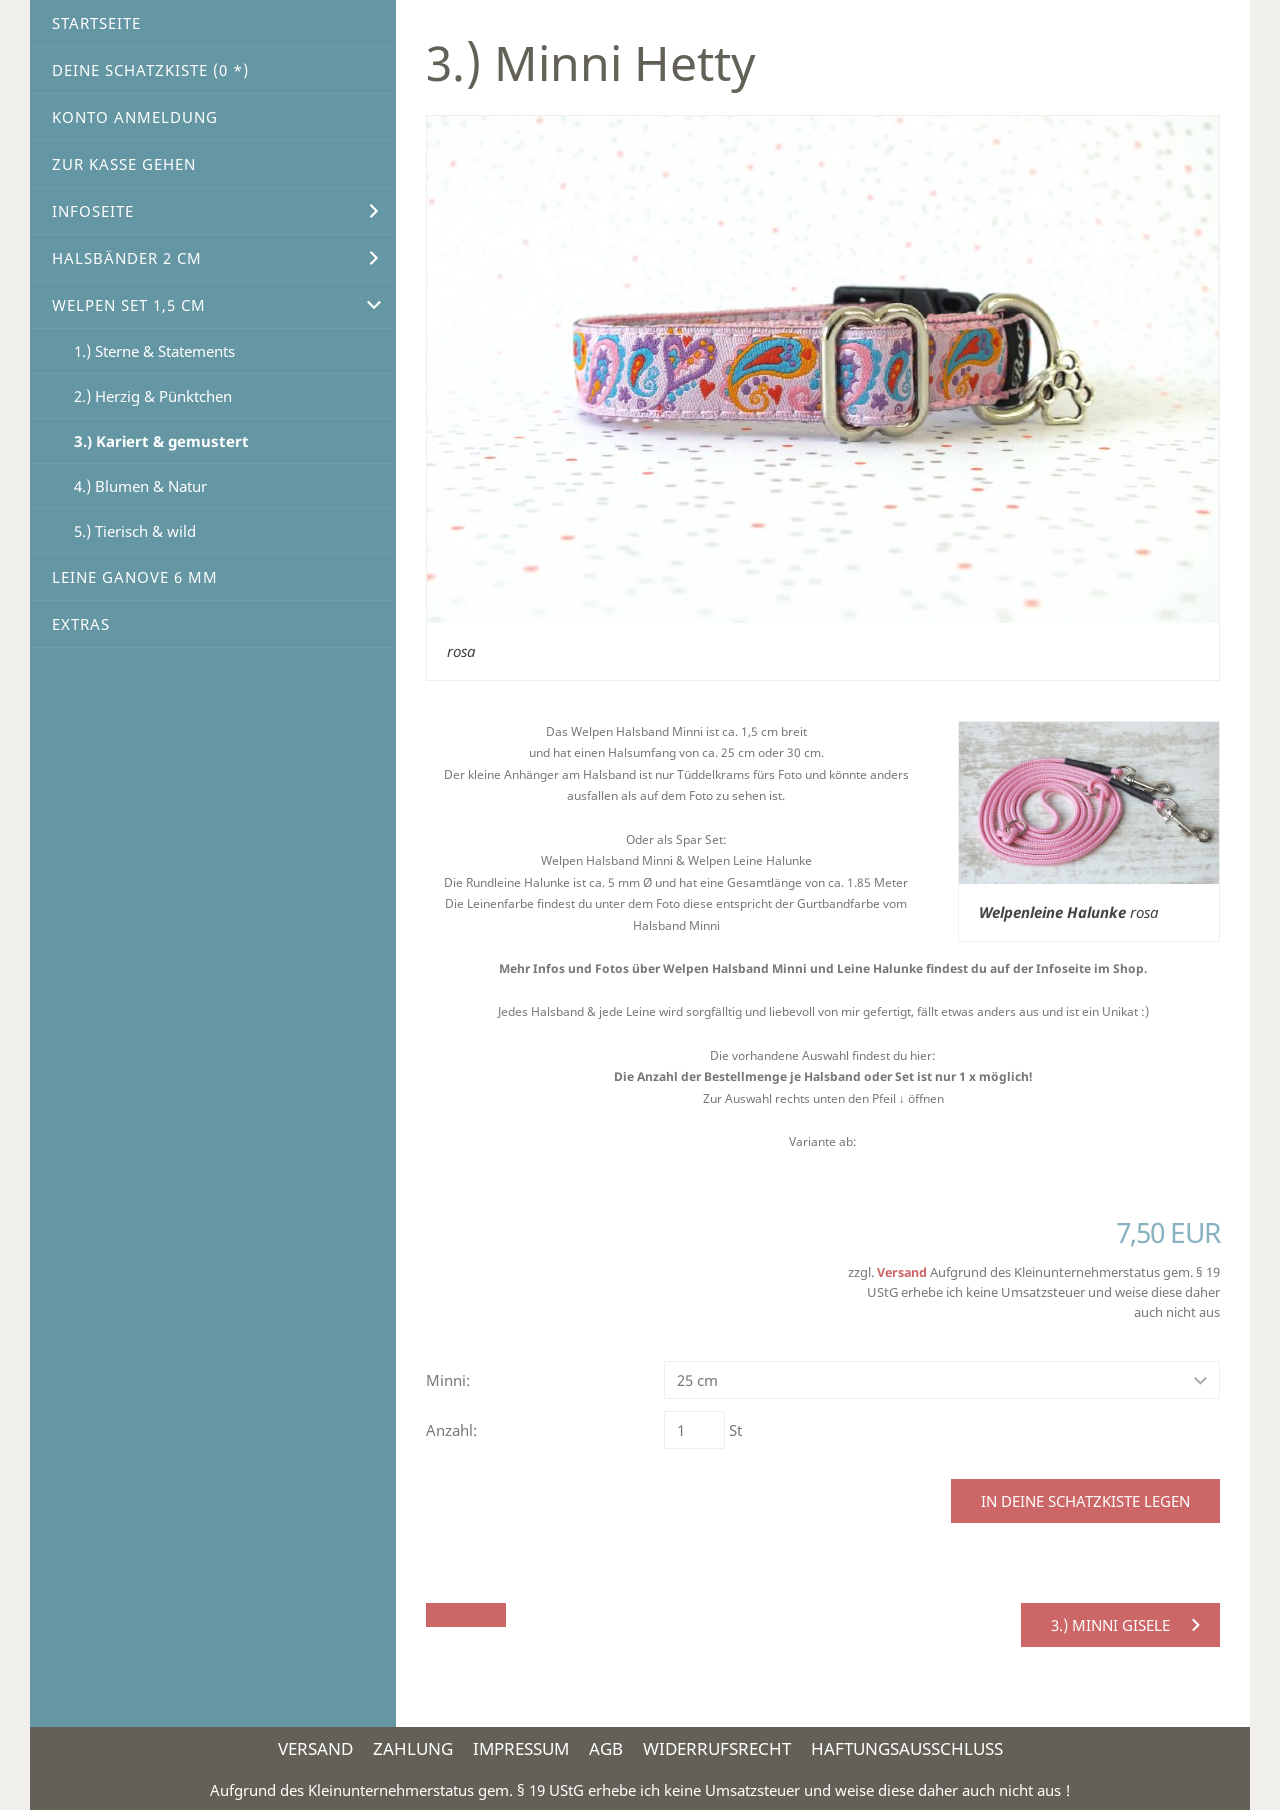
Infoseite (93, 211)
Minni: (448, 1380)
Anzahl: (451, 1430)
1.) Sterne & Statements (154, 351)
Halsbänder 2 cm (127, 258)
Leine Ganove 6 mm (135, 577)
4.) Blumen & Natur (140, 486)
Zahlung (413, 1748)
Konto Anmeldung (135, 117)
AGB (606, 1748)
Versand (902, 1272)
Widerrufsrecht (717, 1748)
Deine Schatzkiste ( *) (150, 70)
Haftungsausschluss (907, 1748)
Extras (81, 624)
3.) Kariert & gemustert (161, 441)
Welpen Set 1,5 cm (129, 305)
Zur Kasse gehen (124, 164)
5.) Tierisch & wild (135, 531)
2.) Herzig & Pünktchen (153, 396)
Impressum (521, 1748)
